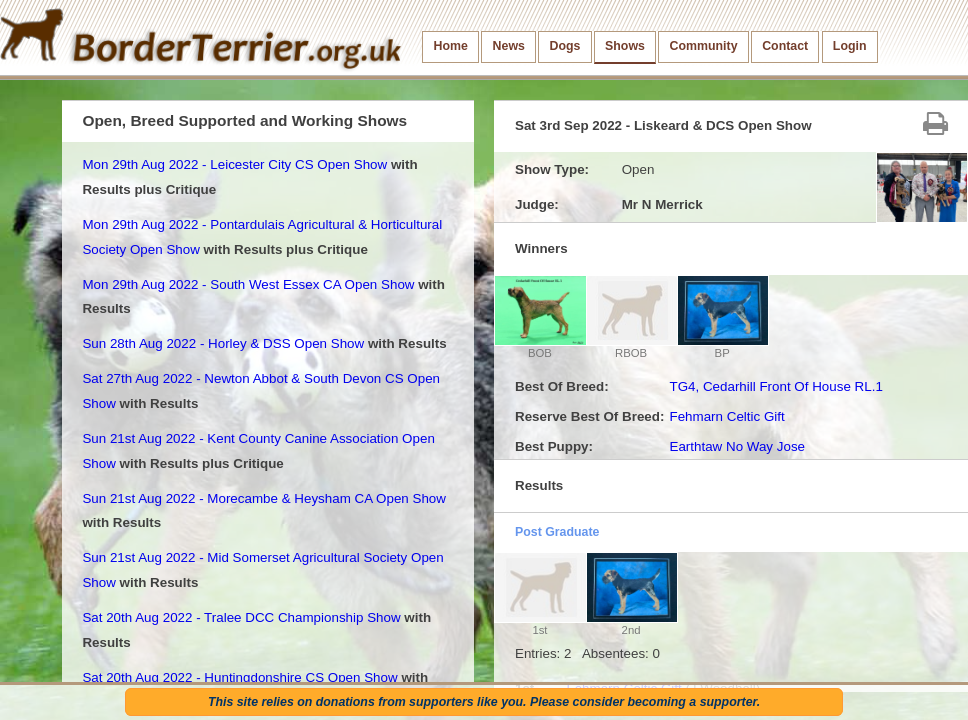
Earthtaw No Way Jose (737, 446)
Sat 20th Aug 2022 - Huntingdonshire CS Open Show (239, 677)
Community (704, 46)
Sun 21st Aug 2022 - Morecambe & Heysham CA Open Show (264, 498)
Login (850, 46)
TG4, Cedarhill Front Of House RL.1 (775, 386)
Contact (785, 46)
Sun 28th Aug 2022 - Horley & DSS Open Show (223, 343)
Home (451, 46)
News (509, 46)
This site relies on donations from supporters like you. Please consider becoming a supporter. (484, 702)
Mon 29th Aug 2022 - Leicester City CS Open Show (234, 164)
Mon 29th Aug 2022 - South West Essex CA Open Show (248, 284)
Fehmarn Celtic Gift (726, 416)
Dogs (565, 46)
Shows (625, 46)
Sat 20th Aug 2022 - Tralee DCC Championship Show (241, 617)
